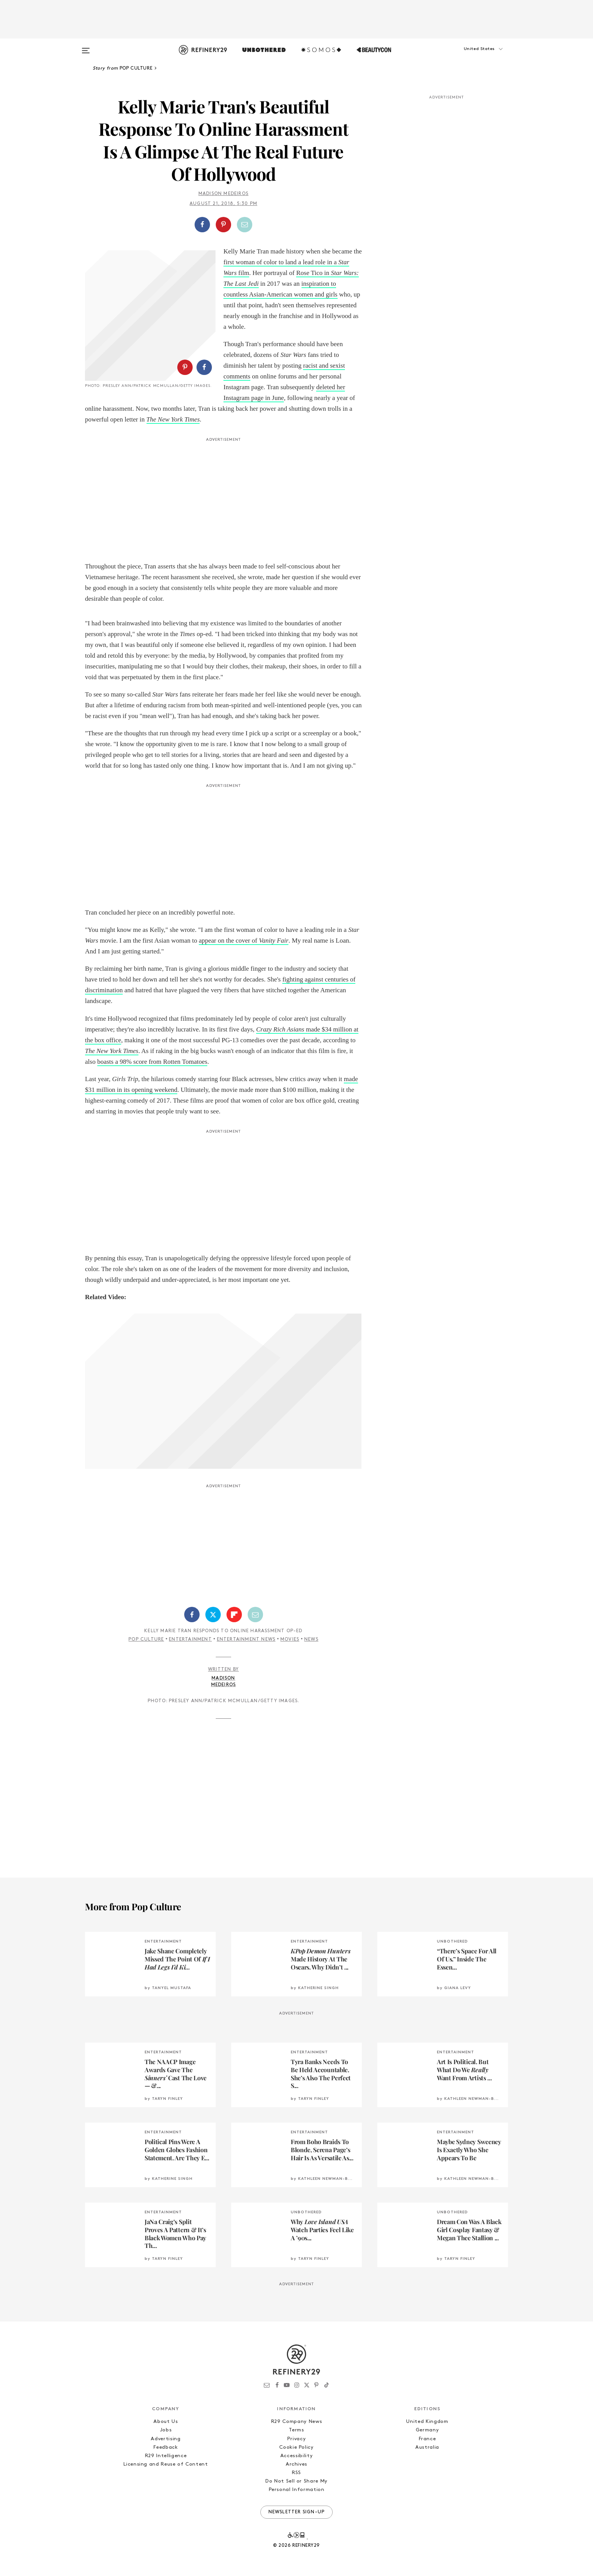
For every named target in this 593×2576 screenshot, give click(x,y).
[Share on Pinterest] (223, 224)
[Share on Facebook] (202, 224)
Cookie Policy (296, 2447)
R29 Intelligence (166, 2455)
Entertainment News (246, 1639)
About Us (165, 2421)
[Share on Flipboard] (234, 1614)
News (311, 1639)
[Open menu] (85, 46)
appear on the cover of (243, 940)
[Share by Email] (244, 224)
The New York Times (111, 1051)
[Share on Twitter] (213, 1614)
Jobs (166, 2430)
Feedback (165, 2447)
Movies (289, 1639)
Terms (296, 2430)
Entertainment (190, 1639)
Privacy (296, 2438)
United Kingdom (427, 2421)
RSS (296, 2472)
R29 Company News (296, 2421)
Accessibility (296, 2455)
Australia (427, 2447)
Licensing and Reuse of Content (165, 2464)
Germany (427, 2430)
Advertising (165, 2438)
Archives (296, 2464)
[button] (469, 56)
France (427, 2438)
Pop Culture (146, 1639)
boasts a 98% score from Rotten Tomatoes (152, 1061)
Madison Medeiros (223, 194)
